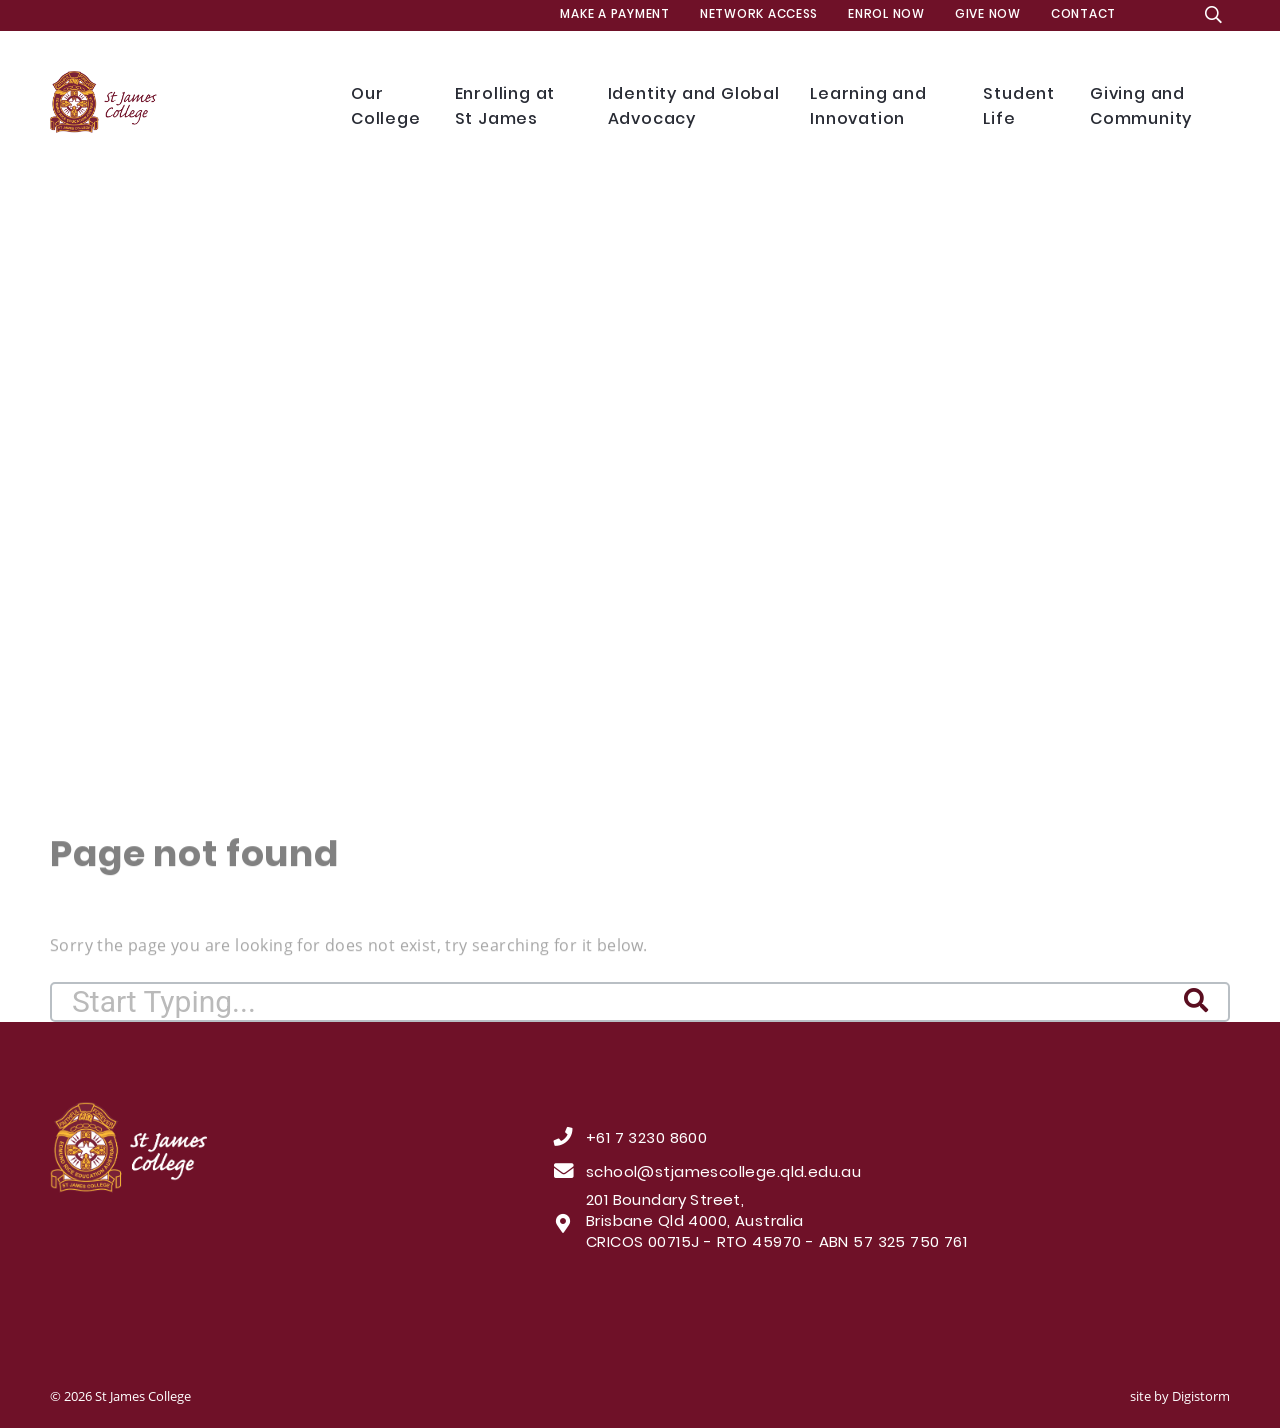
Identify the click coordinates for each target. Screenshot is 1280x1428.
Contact (1083, 15)
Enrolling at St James (516, 107)
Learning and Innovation (881, 107)
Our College (388, 107)
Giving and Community (1156, 107)
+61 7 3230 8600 (646, 1140)
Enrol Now (886, 15)
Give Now (988, 15)
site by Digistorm (1180, 1396)
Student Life (1021, 107)
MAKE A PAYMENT (614, 15)
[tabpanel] (640, 470)
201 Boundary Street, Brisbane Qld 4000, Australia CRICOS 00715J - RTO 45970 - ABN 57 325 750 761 (776, 1223)
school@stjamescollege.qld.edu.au (723, 1174)
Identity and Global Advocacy (694, 107)
